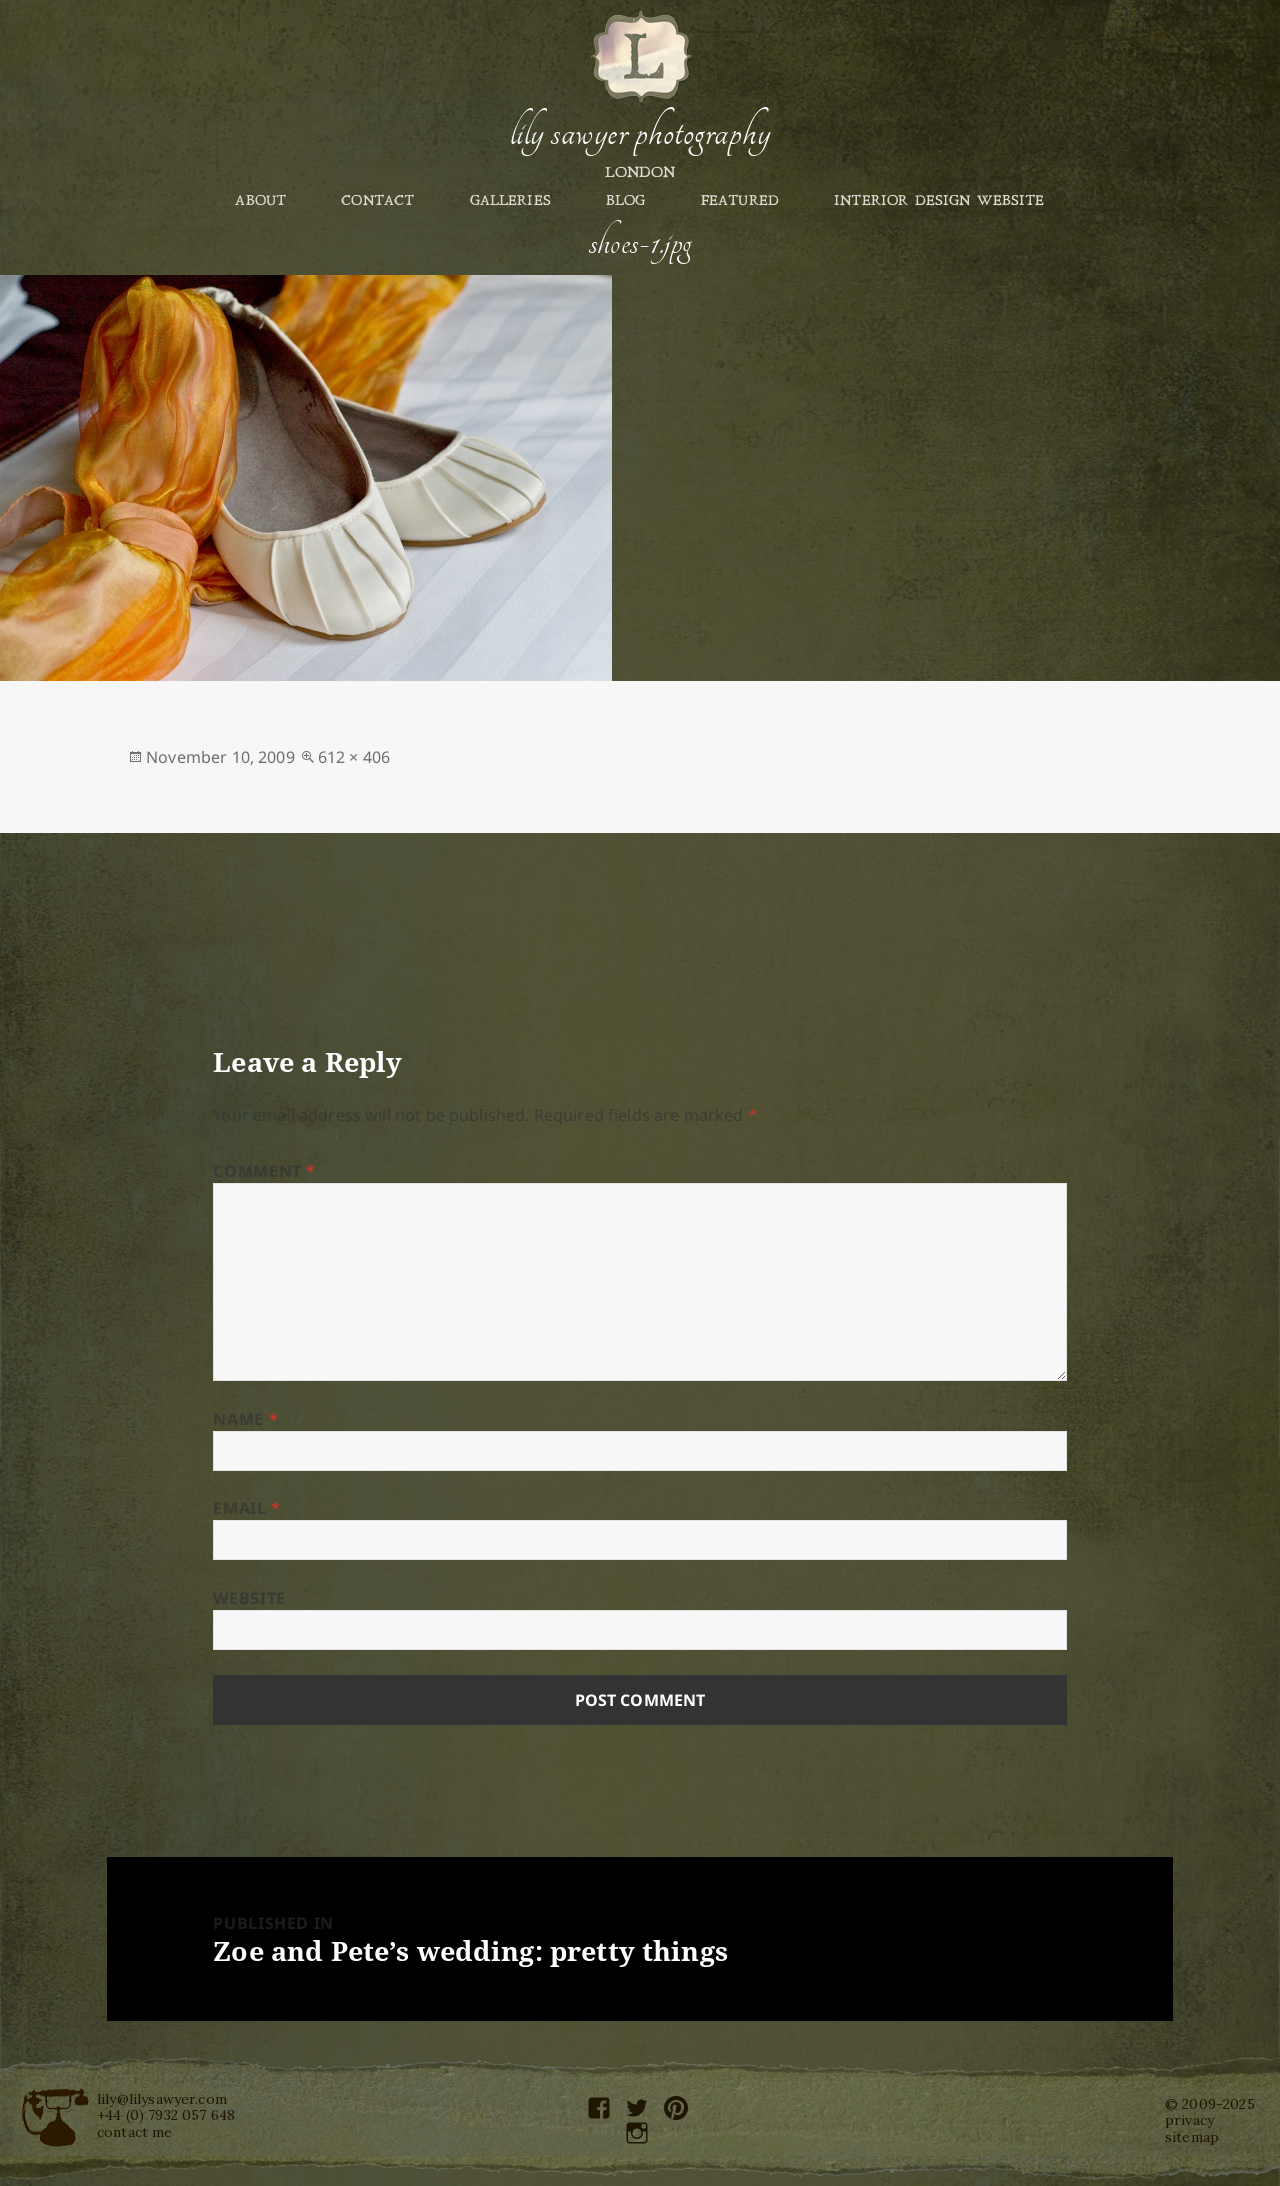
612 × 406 (354, 757)
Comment (264, 1171)
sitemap (1192, 2137)
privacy (1189, 2120)
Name (245, 1419)
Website (249, 1598)
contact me (135, 2132)
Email (246, 1508)
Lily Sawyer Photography (640, 133)
